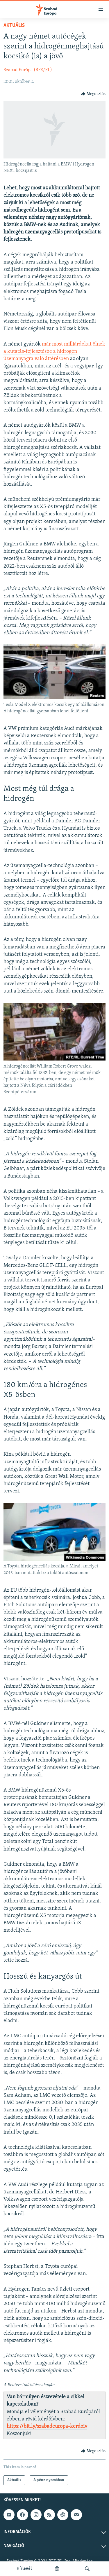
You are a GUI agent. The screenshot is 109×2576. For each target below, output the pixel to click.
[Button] (93, 94)
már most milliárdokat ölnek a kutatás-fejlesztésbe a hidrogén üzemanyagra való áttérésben (54, 351)
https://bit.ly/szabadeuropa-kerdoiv (47, 2426)
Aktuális (14, 25)
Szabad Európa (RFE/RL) (27, 70)
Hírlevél (24, 2568)
